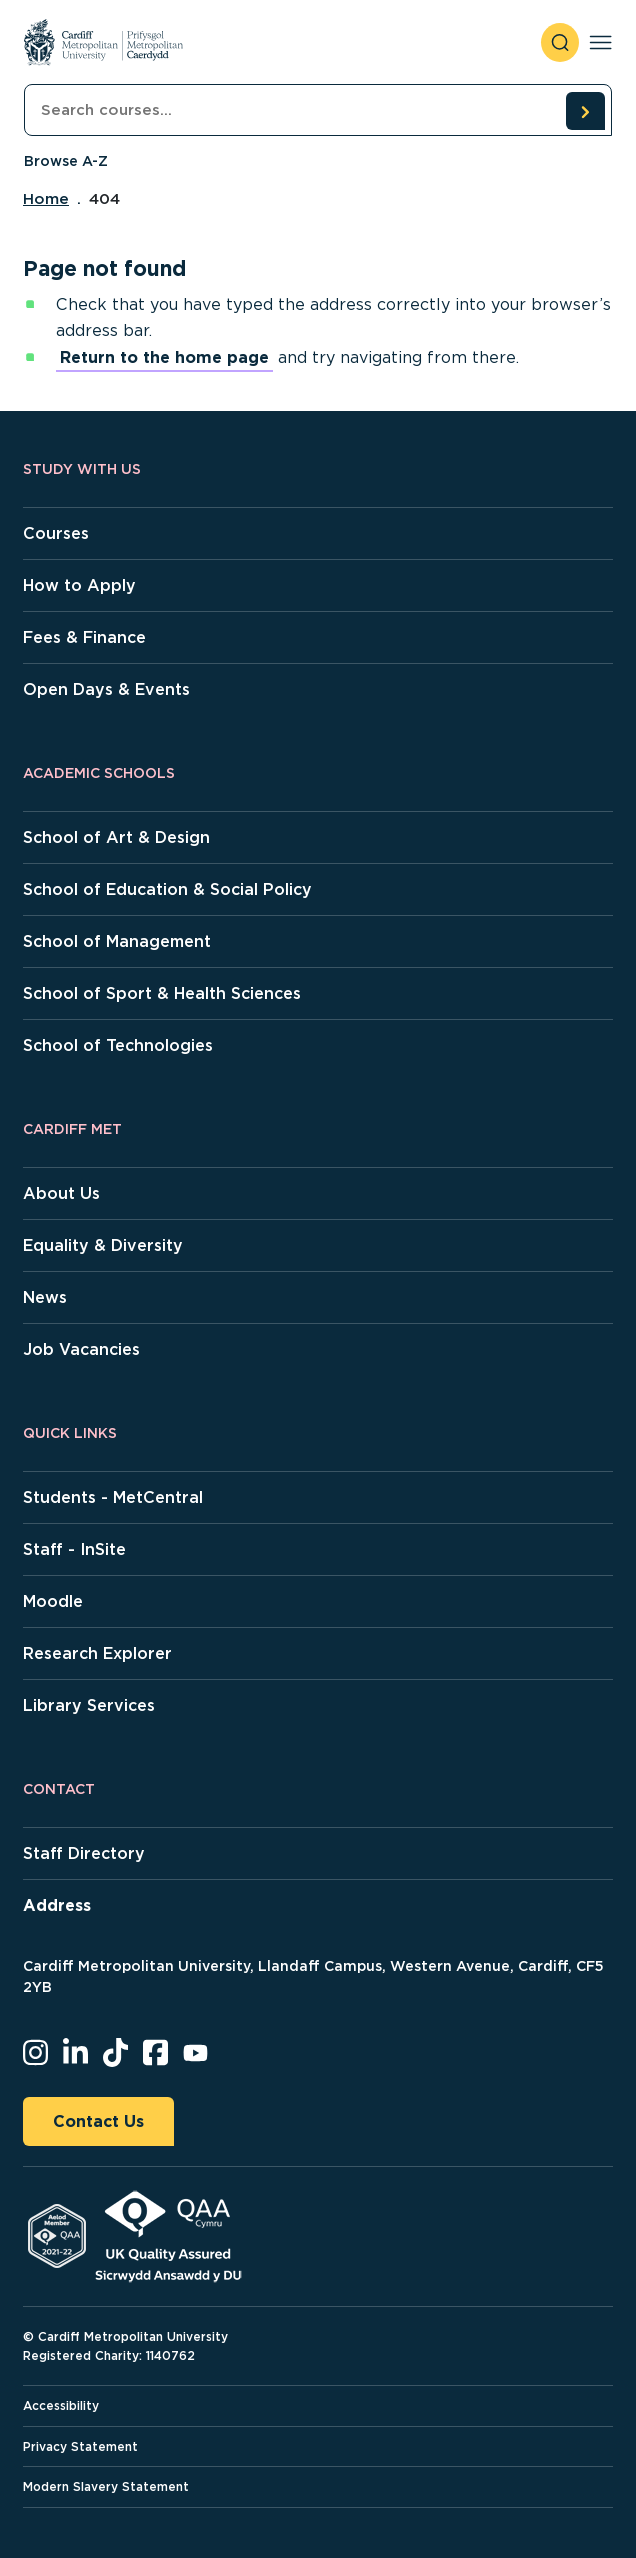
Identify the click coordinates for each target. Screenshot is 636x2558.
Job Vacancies (81, 1349)
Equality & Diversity (103, 1245)
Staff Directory (84, 1853)
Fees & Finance (84, 637)
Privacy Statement (80, 2446)
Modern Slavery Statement (106, 2486)
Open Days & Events (106, 689)
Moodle (53, 1601)
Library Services (89, 1705)
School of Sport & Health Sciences (162, 993)
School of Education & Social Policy (167, 889)
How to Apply (79, 585)
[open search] (560, 42)
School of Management (117, 941)
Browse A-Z (66, 161)
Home (46, 199)
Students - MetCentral (113, 1497)
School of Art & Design (116, 837)
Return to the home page (164, 357)
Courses (56, 533)
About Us (61, 1193)
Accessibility (61, 2405)
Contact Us (98, 2121)
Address (57, 1905)
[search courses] (585, 111)
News (45, 1297)
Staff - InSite (74, 1549)
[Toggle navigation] (600, 42)
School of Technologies (118, 1045)
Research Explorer (97, 1653)
